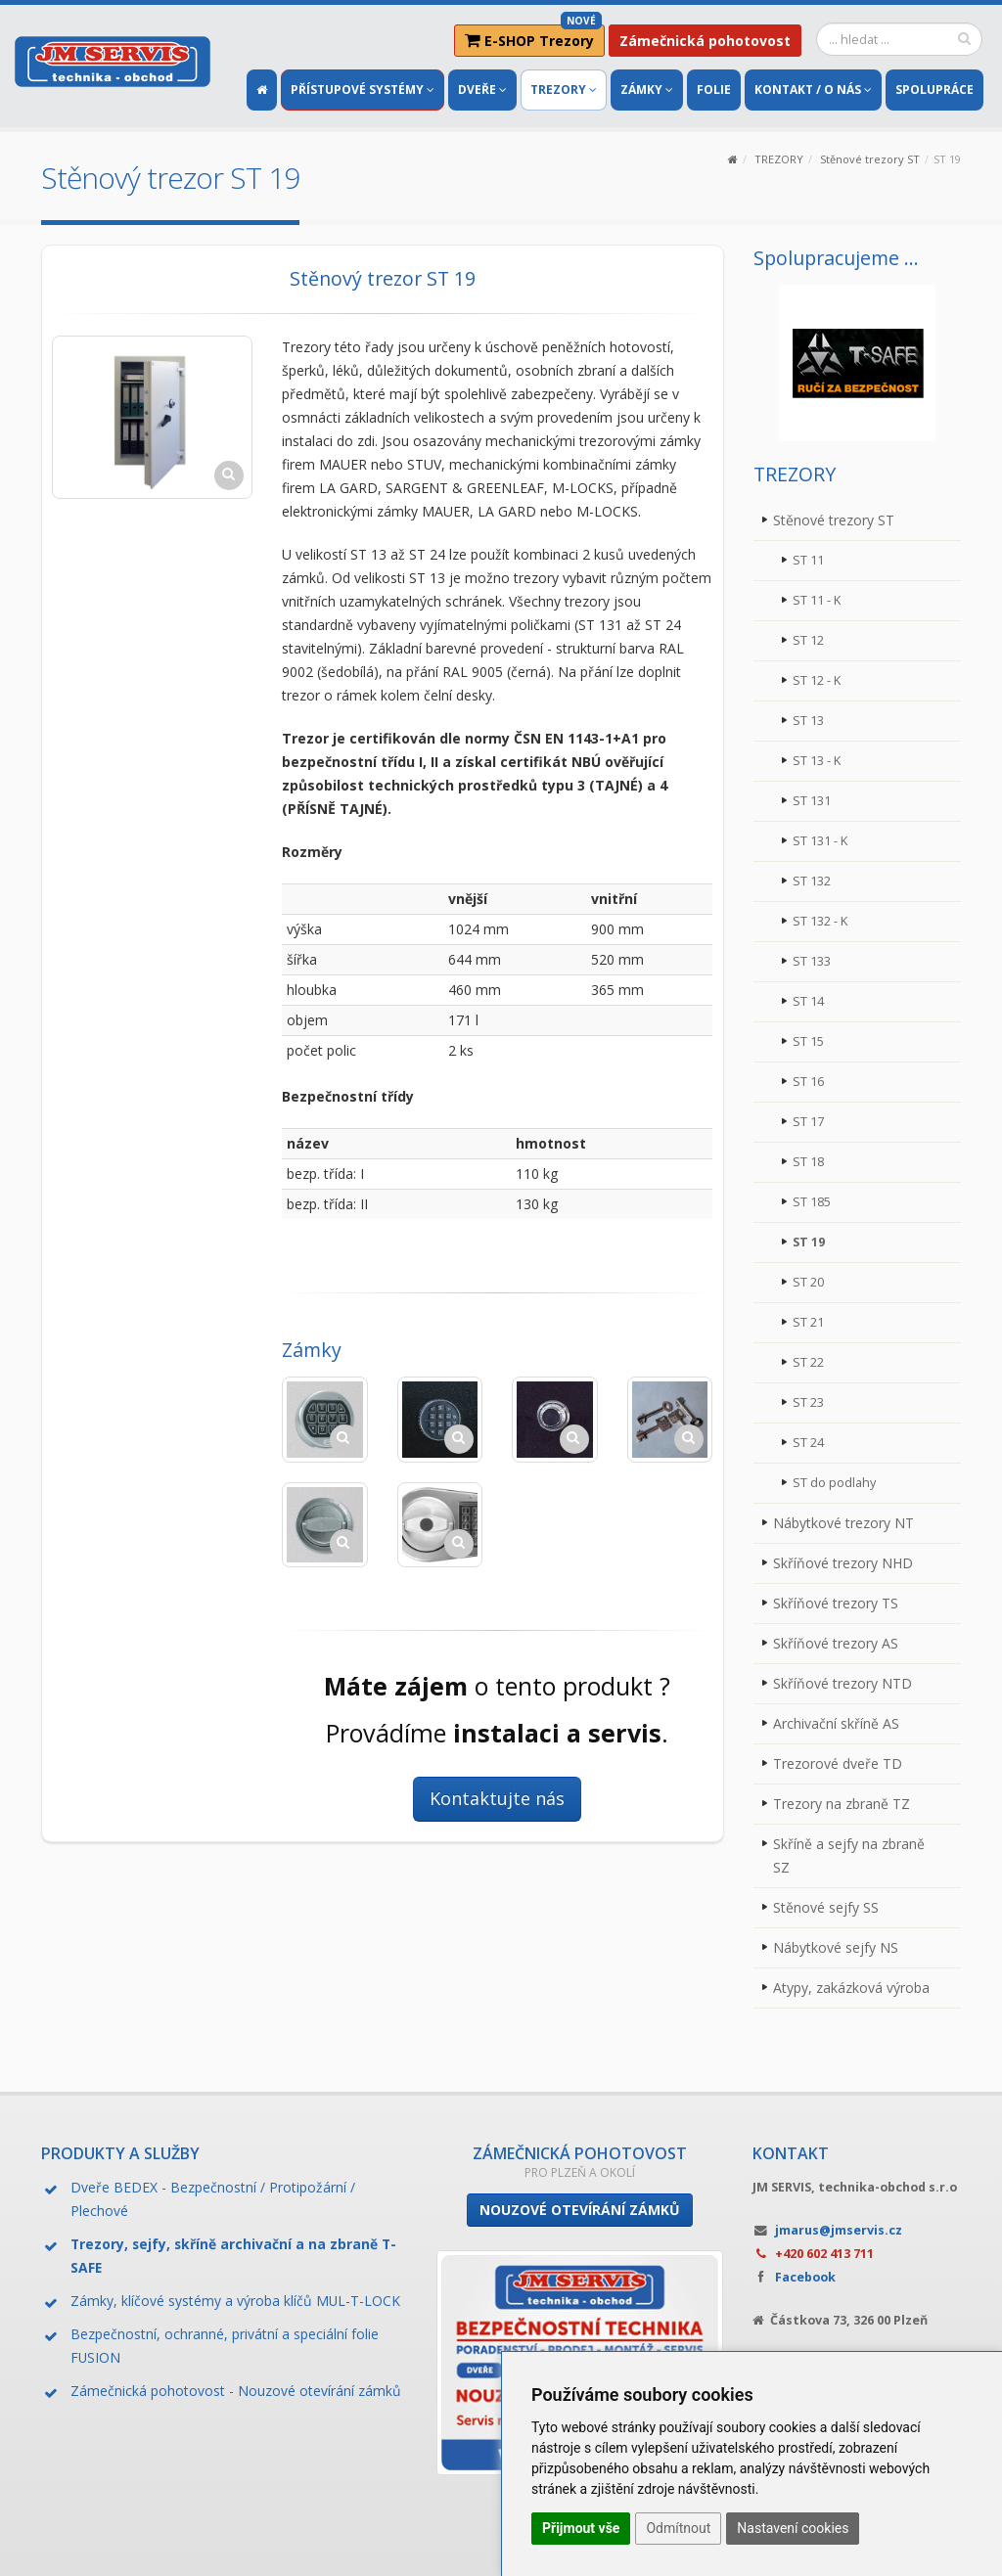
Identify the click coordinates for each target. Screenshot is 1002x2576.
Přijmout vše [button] (580, 2528)
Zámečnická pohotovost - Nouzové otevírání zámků (235, 2390)
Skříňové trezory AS (835, 1643)
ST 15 (808, 1041)
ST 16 (808, 1081)
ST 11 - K (817, 600)
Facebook (805, 2277)
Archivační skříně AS (836, 1723)
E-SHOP (533, 37)
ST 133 (812, 961)
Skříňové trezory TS (835, 1603)
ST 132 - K (820, 921)
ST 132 (812, 881)
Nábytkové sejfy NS (835, 1947)
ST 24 (808, 1442)
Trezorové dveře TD (837, 1763)
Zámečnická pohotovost (705, 40)
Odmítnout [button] (678, 2528)
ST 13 (808, 720)
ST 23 (808, 1402)
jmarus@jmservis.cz (838, 2230)
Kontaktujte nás (497, 1798)
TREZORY (778, 159)
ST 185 (812, 1202)
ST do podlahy (834, 1482)
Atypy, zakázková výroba (851, 1987)
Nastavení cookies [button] (792, 2528)
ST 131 (812, 800)
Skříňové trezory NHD (843, 1563)
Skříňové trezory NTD (842, 1683)
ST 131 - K (820, 841)
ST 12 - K (817, 680)
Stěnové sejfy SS (826, 1907)
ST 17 (808, 1121)
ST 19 (809, 1242)
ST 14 (808, 1001)
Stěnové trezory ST (870, 159)
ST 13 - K (817, 760)
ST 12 (808, 640)
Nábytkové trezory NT (843, 1523)
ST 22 (808, 1362)
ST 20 (808, 1282)
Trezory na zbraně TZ (841, 1803)
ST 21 (808, 1322)
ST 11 (808, 560)
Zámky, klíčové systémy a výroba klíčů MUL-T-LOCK (235, 2300)
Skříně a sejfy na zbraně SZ (849, 1855)
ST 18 (808, 1161)
